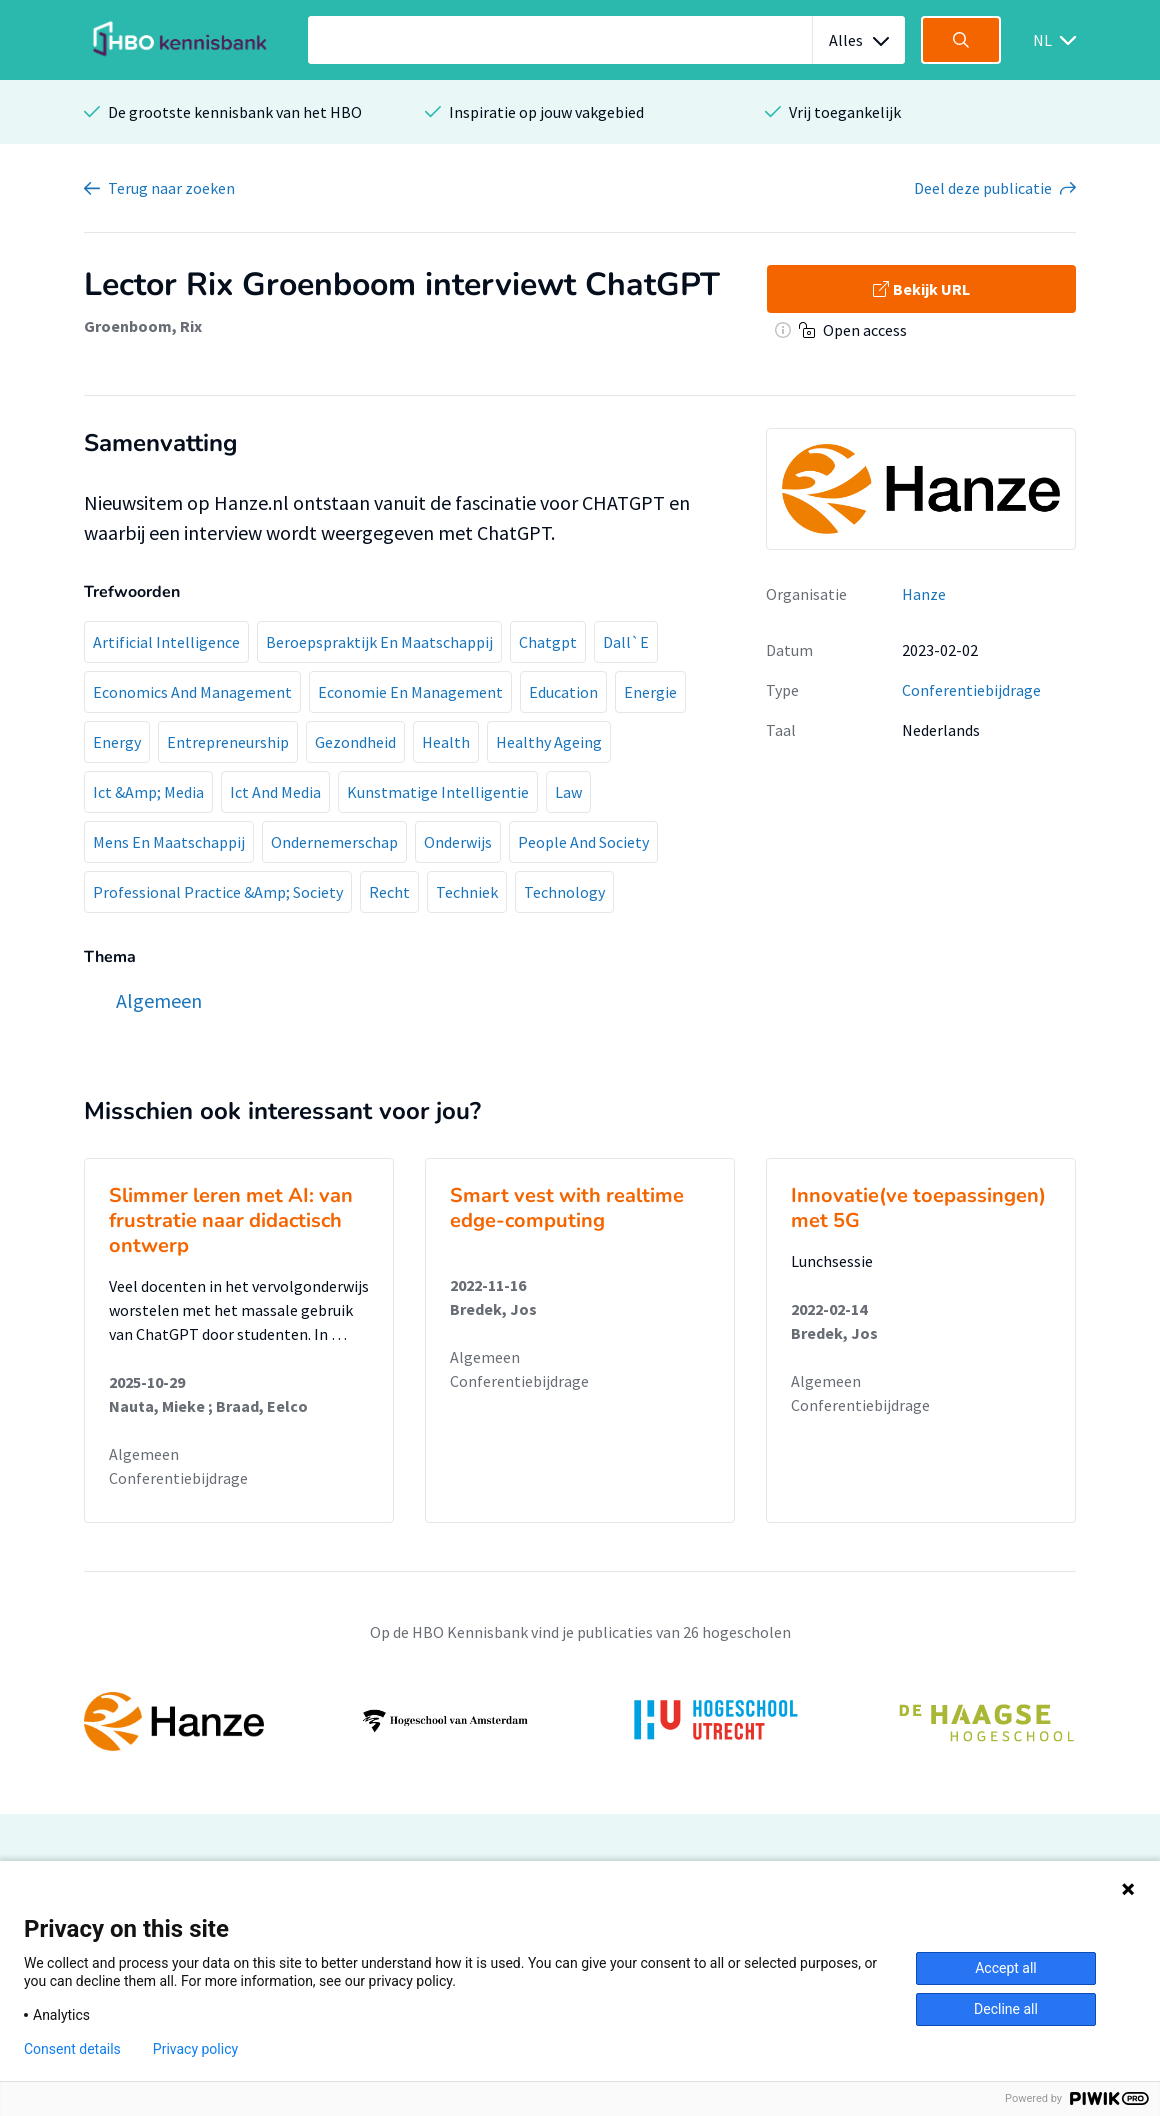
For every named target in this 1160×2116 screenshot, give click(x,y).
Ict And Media (275, 792)
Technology (564, 892)
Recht (389, 892)
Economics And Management (192, 692)
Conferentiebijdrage (971, 690)
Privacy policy (195, 2049)
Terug (171, 188)
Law (568, 792)
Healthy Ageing (549, 742)
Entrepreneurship (228, 742)
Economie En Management (410, 692)
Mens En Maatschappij (169, 842)
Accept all (1006, 1968)
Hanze (924, 594)
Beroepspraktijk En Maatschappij (379, 642)
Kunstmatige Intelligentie (438, 792)
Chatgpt (548, 642)
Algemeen (144, 1454)
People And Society (583, 842)
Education (563, 692)
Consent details (72, 2049)
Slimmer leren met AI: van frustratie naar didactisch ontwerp (231, 1220)
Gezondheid (355, 742)
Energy (117, 742)
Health (446, 742)
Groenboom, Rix (143, 326)
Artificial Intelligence (166, 642)
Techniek (467, 892)
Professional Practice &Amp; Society (218, 892)
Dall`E (626, 642)
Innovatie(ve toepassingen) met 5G (918, 1208)
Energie (650, 692)
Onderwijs (458, 842)
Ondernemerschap (334, 842)
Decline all (1006, 2009)
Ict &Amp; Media (148, 792)
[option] (580, 1721)
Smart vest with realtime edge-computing (567, 1208)
